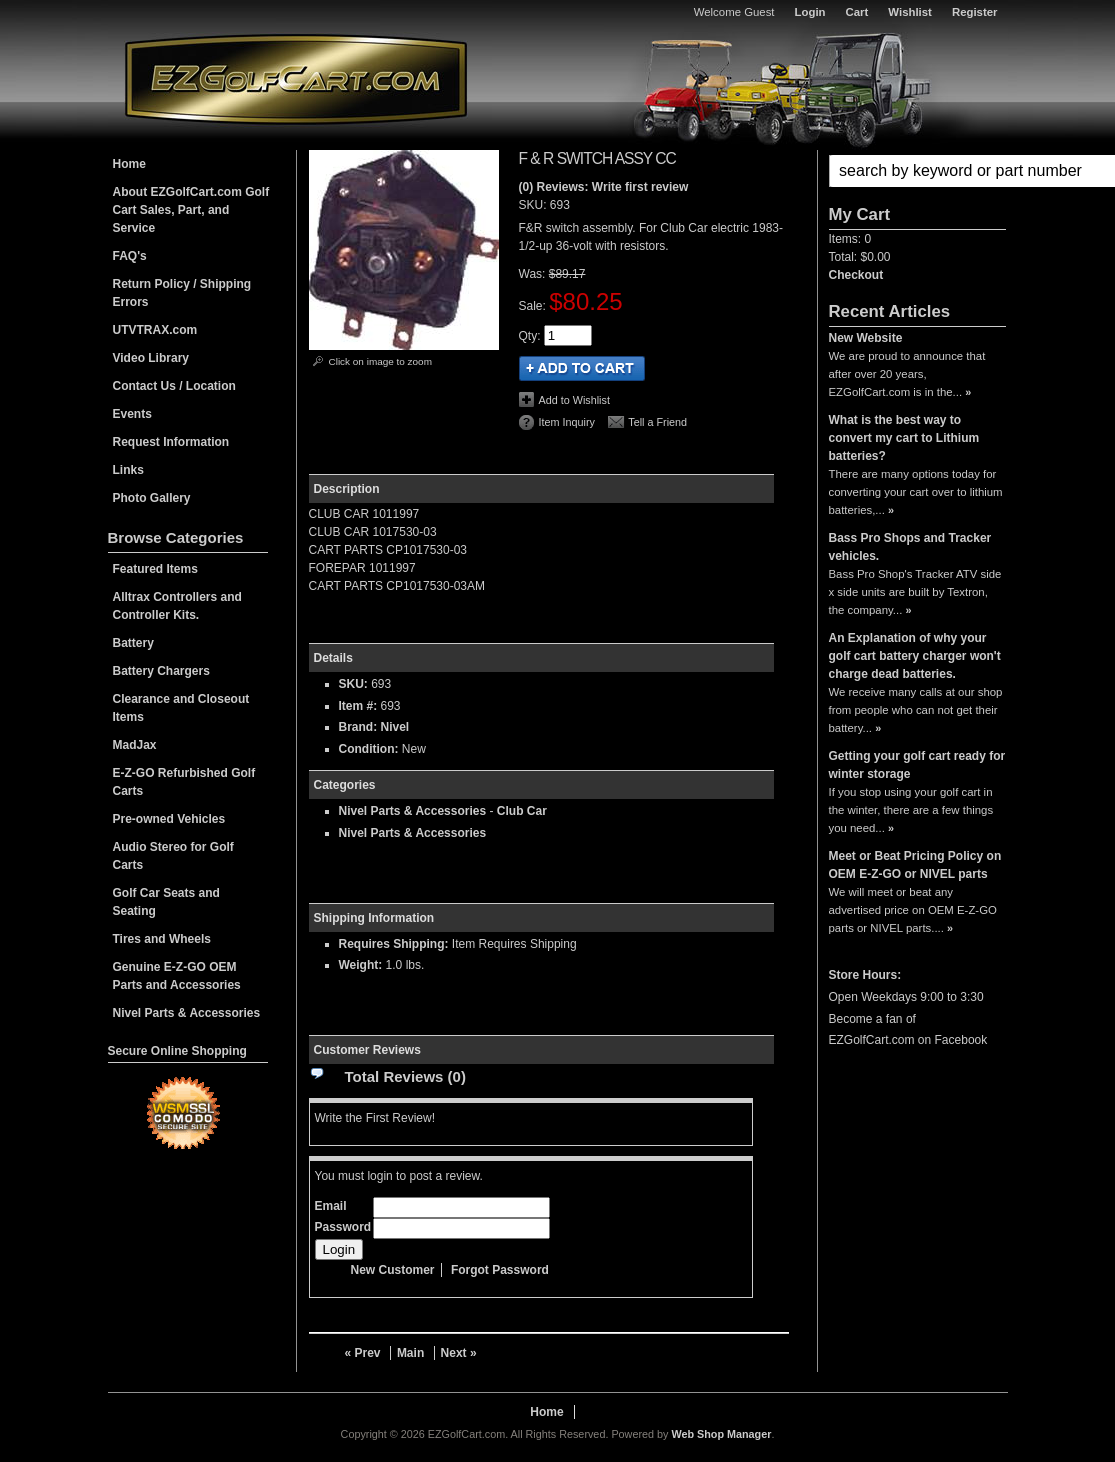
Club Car (522, 811)
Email (331, 1206)
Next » (459, 1353)
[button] (917, 171)
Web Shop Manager (721, 1434)
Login (810, 12)
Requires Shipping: (394, 944)
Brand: (358, 727)
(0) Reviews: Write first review (604, 187)
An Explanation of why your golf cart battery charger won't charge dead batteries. (915, 656)
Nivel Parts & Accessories (413, 811)
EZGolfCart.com (296, 78)
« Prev (363, 1353)
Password (343, 1227)
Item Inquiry (567, 422)
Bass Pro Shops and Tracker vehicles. (910, 547)
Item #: (360, 706)
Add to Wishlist (574, 400)
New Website (866, 338)
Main (410, 1353)
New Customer (393, 1270)
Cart (857, 12)
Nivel (395, 727)
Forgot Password (500, 1270)
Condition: (369, 749)
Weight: (361, 965)
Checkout (856, 275)
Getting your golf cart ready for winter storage (917, 765)
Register (975, 12)
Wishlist (910, 12)
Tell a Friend (657, 422)
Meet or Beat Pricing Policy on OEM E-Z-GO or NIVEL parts (915, 865)
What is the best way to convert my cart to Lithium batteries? (904, 438)
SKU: (534, 205)
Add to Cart (582, 368)
